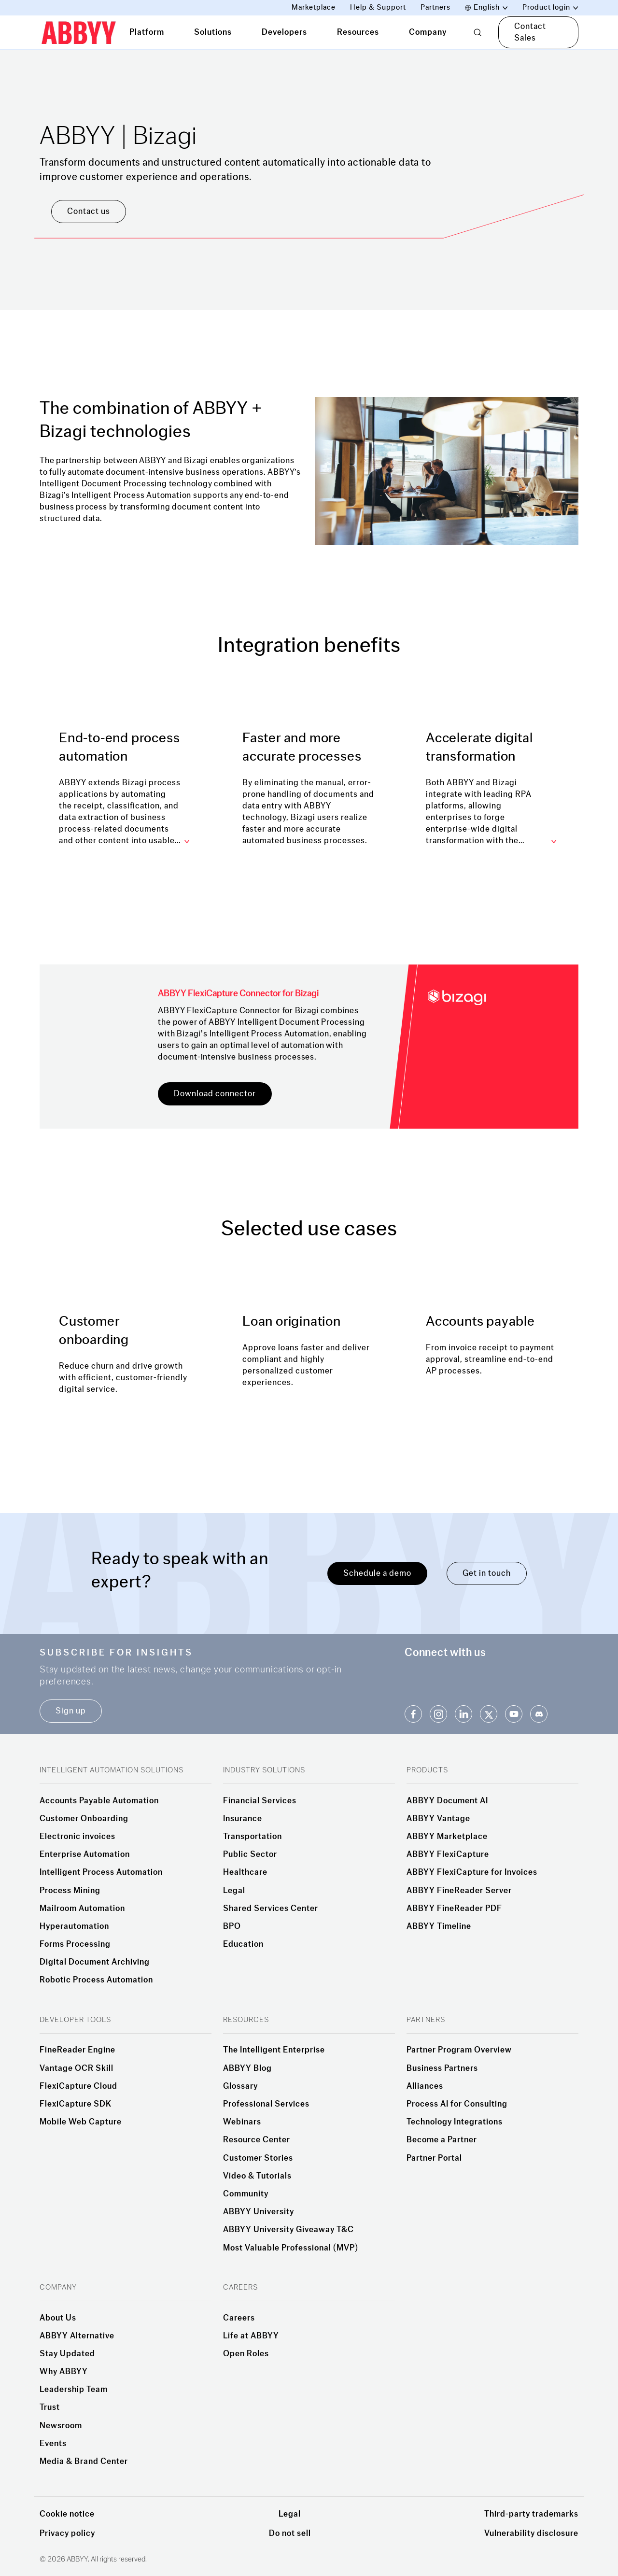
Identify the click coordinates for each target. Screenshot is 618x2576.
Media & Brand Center (84, 2461)
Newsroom (61, 2425)
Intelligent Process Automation (101, 1872)
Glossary (240, 2086)
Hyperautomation (74, 1926)
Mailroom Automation (82, 1908)
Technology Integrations (455, 2122)
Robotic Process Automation (96, 1980)
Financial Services (259, 1801)
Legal (234, 1890)
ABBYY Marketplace (447, 1836)
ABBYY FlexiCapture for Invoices (472, 1872)
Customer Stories (258, 2158)
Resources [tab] (358, 32)
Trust (50, 2407)
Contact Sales (530, 32)
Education (243, 1944)
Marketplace (314, 7)
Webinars (242, 2122)
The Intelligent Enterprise (274, 2050)
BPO (232, 1926)
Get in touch (487, 1573)
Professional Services (266, 2104)
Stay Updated (67, 2354)
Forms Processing (75, 1944)
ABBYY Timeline (439, 1926)
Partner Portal (434, 2158)
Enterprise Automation (85, 1854)
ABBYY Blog (247, 2068)
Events (53, 2443)
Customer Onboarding (84, 1818)
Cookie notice (67, 2514)
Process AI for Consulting (457, 2104)
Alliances (425, 2086)
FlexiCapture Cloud (78, 2086)
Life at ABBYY (251, 2336)
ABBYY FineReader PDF (454, 1908)
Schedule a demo (377, 1573)
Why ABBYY (64, 2371)
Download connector (215, 1094)
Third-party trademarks (531, 2514)
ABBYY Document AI (447, 1801)
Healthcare (245, 1872)
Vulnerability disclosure (531, 2533)
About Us (58, 2318)
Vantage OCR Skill (76, 2068)
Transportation (252, 1836)
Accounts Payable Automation (99, 1801)
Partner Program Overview (459, 2050)
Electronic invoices (77, 1836)
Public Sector (250, 1854)
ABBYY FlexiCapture (448, 1854)
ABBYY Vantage (438, 1818)
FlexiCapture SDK (76, 2104)
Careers (239, 2318)
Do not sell (290, 2533)
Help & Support (378, 7)
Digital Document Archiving (95, 1962)
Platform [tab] (146, 32)
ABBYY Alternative (77, 2336)
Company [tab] (428, 32)
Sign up (71, 1711)
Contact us (88, 211)
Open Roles (246, 2354)
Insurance (242, 1818)
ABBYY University (258, 2212)
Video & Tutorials (257, 2176)
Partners (435, 7)
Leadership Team (74, 2389)
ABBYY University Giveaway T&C (288, 2229)
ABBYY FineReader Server (459, 1890)
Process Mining (70, 1890)
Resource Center (256, 2140)
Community (245, 2194)
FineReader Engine (77, 2050)
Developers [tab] (284, 32)
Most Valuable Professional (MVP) (290, 2248)
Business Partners (442, 2068)
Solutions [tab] (213, 32)
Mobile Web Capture (81, 2122)
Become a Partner (442, 2140)
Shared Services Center (270, 1908)
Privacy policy (67, 2533)
